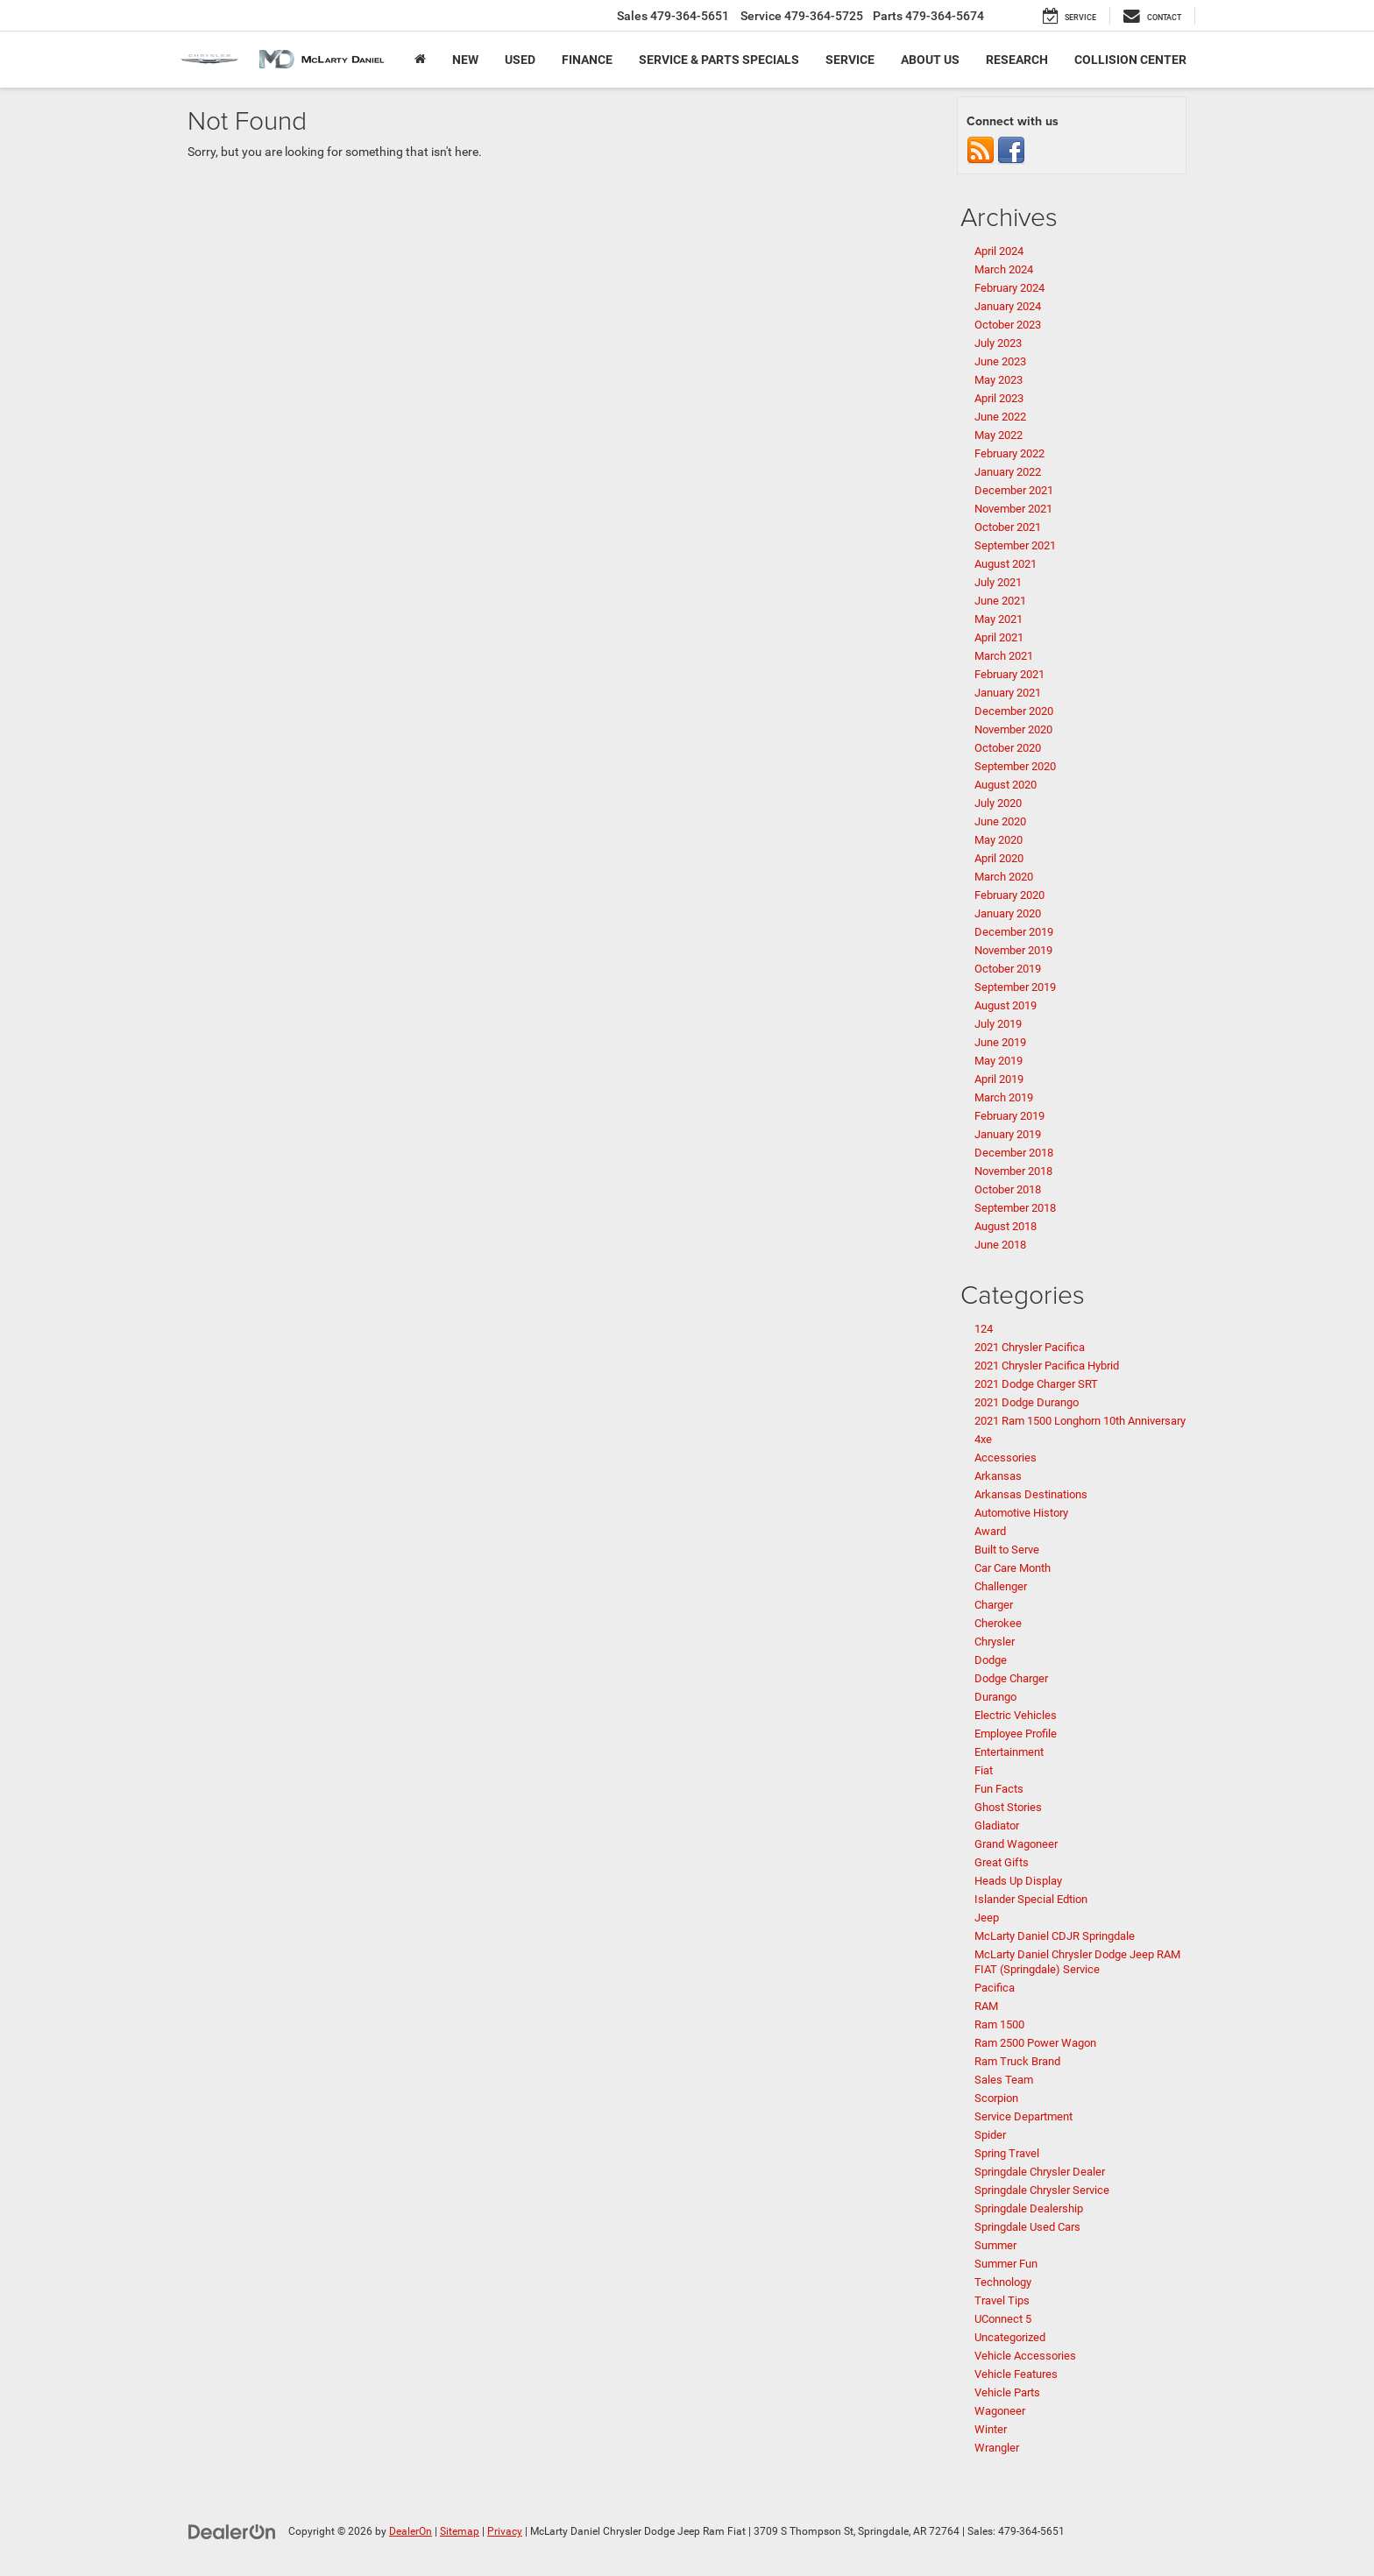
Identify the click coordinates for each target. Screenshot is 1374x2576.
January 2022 (1007, 471)
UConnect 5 (1002, 2318)
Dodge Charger (1011, 1678)
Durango (995, 1696)
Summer (995, 2245)
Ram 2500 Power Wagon (1035, 2042)
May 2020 (998, 839)
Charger (993, 1604)
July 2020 (998, 803)
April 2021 (998, 637)
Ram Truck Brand (1017, 2061)
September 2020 (1015, 766)
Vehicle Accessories (1025, 2355)
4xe (983, 1439)
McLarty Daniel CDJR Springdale (1054, 1936)
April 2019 (998, 1079)
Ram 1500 (999, 2024)
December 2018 (1013, 1152)
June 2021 (1000, 600)
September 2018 (1015, 1207)
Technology (1002, 2282)
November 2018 (1013, 1171)
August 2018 (1005, 1226)
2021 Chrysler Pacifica (1029, 1347)
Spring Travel (1006, 2153)
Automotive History (1021, 1512)
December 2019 (1013, 931)
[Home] (420, 60)
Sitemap (459, 2531)
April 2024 (998, 251)
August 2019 (1005, 1005)
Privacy (504, 2531)
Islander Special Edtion (1030, 1899)
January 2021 (1007, 692)
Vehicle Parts (1007, 2392)
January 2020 (1007, 913)
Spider (990, 2134)
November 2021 (1013, 508)
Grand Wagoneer (1016, 1844)
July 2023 (998, 343)
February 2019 (1009, 1115)
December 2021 (1013, 490)
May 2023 (998, 379)
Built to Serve (1006, 1549)
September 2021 (1015, 545)
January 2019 (1007, 1134)
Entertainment (1009, 1752)
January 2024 (1007, 306)
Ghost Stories (1008, 1807)
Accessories (1005, 1457)
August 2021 (1005, 563)
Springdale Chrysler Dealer (1039, 2171)
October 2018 (1007, 1189)
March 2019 (1003, 1097)
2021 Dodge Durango (1026, 1402)
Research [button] (1017, 60)
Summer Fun (1006, 2263)
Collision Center (1130, 60)
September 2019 (1015, 987)
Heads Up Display (1018, 1880)
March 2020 (1003, 876)
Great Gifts (1001, 1862)
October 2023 (1007, 324)
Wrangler (996, 2447)
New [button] (465, 60)
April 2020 (998, 858)
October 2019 (1007, 968)
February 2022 (1009, 453)
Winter (990, 2429)
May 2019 (998, 1060)
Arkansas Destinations (1030, 1494)
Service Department (1023, 2116)
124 (983, 1328)
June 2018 (1000, 1244)
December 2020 (1013, 711)
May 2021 (998, 619)
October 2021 (1007, 527)
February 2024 (1009, 287)
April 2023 (998, 398)
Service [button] (850, 60)
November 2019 (1013, 950)
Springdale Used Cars (1027, 2226)
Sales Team (1003, 2079)
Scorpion (996, 2098)
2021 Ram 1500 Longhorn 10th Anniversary (1080, 1420)
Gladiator (996, 1825)
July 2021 (998, 582)
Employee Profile (1015, 1733)
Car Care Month (1012, 1568)
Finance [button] (587, 60)
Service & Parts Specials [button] (719, 60)
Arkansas (998, 1476)
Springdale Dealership (1028, 2208)
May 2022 (998, 435)
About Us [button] (930, 60)
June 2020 (1000, 821)
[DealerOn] (232, 2530)
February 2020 (1009, 895)
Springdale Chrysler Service (1041, 2190)
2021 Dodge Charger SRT (1036, 1384)
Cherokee (998, 1623)
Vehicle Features (1016, 2374)
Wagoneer (999, 2410)
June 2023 (1000, 361)
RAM (986, 2006)
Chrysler (994, 1641)
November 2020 (1013, 729)
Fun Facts (998, 1788)
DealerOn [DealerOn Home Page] (410, 2531)
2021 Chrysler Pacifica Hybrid (1046, 1365)
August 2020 (1005, 784)
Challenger (1000, 1586)
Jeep (986, 1917)
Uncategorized (1009, 2337)
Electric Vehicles (1015, 1715)
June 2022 (1000, 416)
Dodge (990, 1660)
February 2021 (1009, 674)
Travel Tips (1002, 2300)
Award (990, 1531)
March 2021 (1003, 655)
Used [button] (520, 60)
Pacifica (994, 1987)
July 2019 (998, 1023)
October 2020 (1007, 747)
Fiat (983, 1770)
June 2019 (1000, 1042)
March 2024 (1003, 269)
